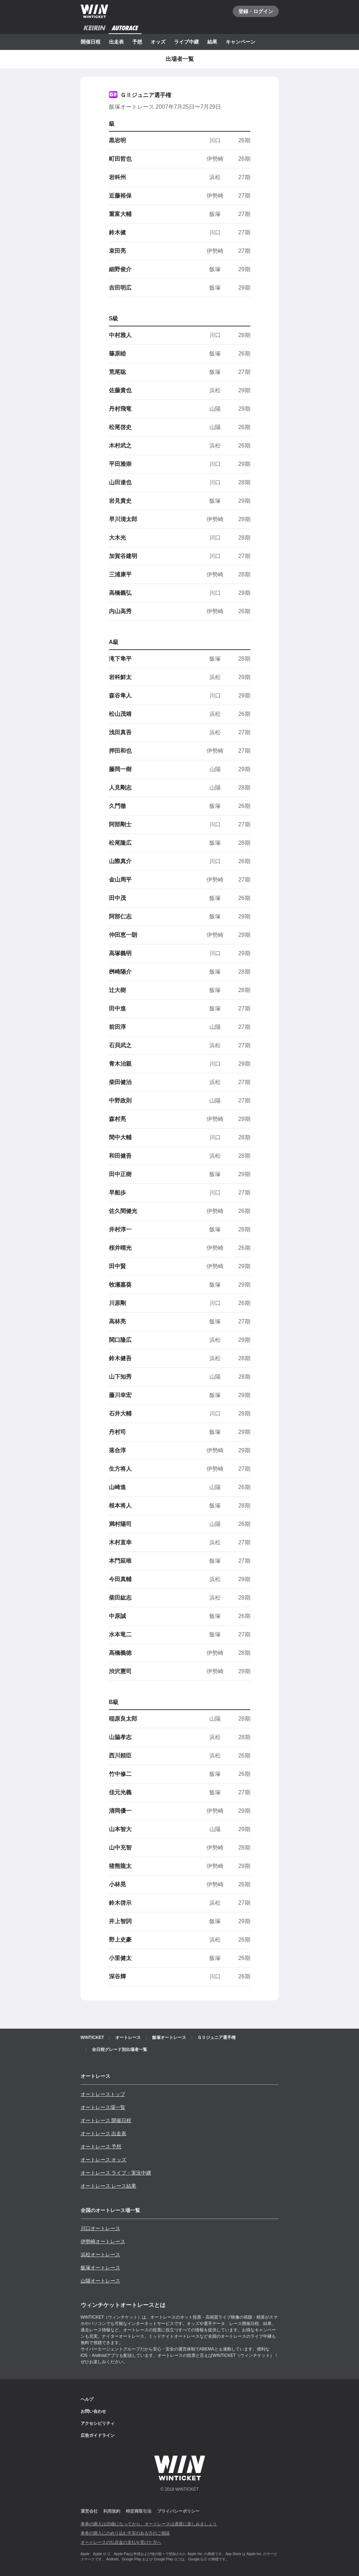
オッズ (158, 42)
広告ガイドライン (98, 2435)
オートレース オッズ (104, 2159)
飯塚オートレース (100, 2267)
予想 (137, 42)
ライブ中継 (186, 42)
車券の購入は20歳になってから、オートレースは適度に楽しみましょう (149, 2523)
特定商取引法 (138, 2511)
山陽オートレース (100, 2281)
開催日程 (90, 42)
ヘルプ (87, 2399)
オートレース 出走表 (104, 2133)
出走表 (116, 42)
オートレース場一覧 (103, 2107)
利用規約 (111, 2511)
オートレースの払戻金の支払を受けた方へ (121, 2542)
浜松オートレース (100, 2254)
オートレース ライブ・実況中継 (116, 2173)
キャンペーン (240, 42)
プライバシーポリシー (178, 2511)
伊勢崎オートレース (103, 2241)
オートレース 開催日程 (106, 2120)
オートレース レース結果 (109, 2186)
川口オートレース (100, 2228)
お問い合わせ (93, 2411)
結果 (212, 42)
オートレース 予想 (101, 2146)
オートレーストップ (103, 2094)
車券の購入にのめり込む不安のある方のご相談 (125, 2533)
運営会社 (89, 2511)
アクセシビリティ (98, 2423)
